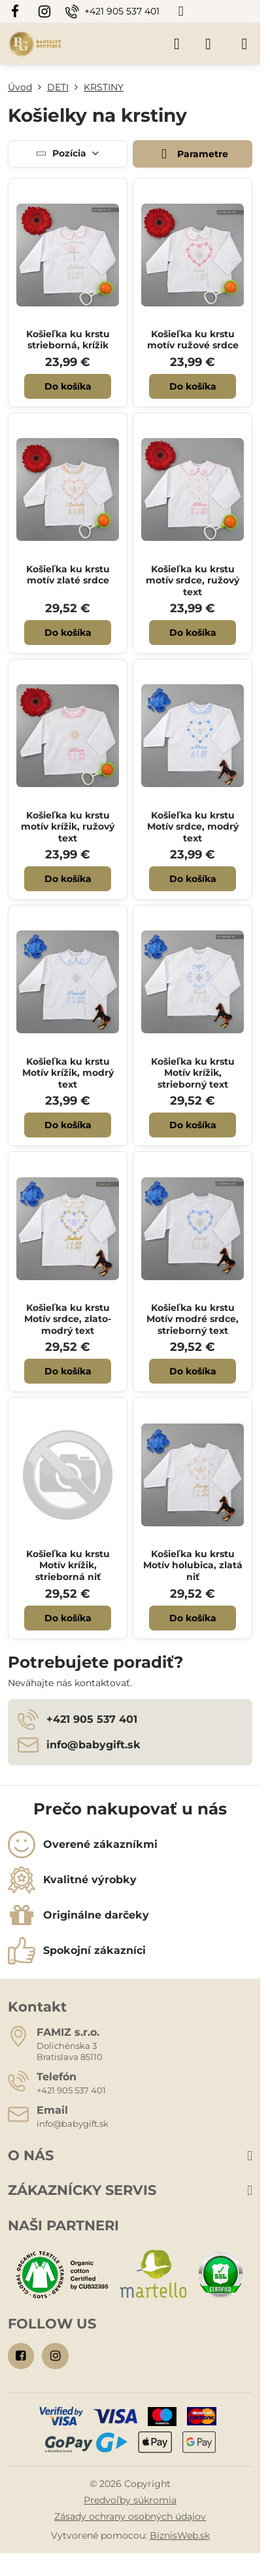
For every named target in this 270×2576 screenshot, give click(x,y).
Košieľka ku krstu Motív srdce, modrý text (193, 826)
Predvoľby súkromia (130, 2500)
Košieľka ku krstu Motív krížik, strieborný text (193, 1073)
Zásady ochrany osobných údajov (130, 2516)
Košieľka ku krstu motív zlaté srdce (68, 575)
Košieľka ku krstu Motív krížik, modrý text (68, 1073)
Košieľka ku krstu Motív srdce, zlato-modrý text (67, 1319)
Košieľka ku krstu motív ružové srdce (193, 340)
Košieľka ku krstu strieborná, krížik (68, 340)
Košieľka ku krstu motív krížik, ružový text (67, 826)
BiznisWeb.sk (180, 2535)
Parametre (192, 154)
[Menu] (244, 44)
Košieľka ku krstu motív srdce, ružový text (192, 580)
